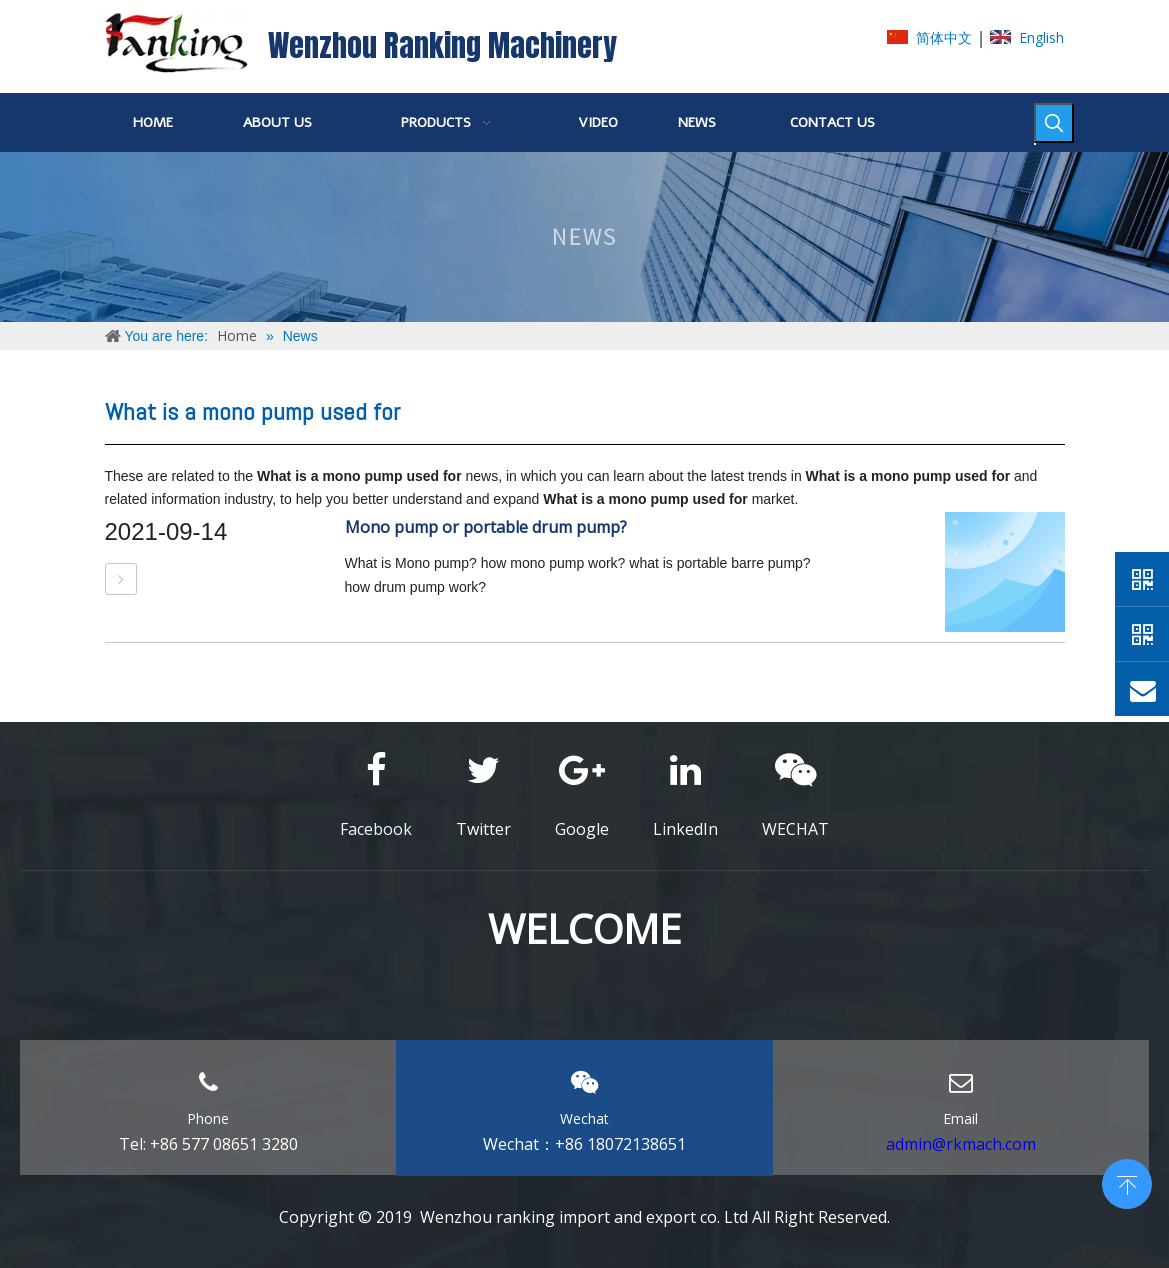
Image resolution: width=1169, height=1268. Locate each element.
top (1127, 1182)
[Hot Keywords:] (1054, 123)
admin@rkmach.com (961, 1144)
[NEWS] (584, 237)
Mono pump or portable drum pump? (486, 527)
